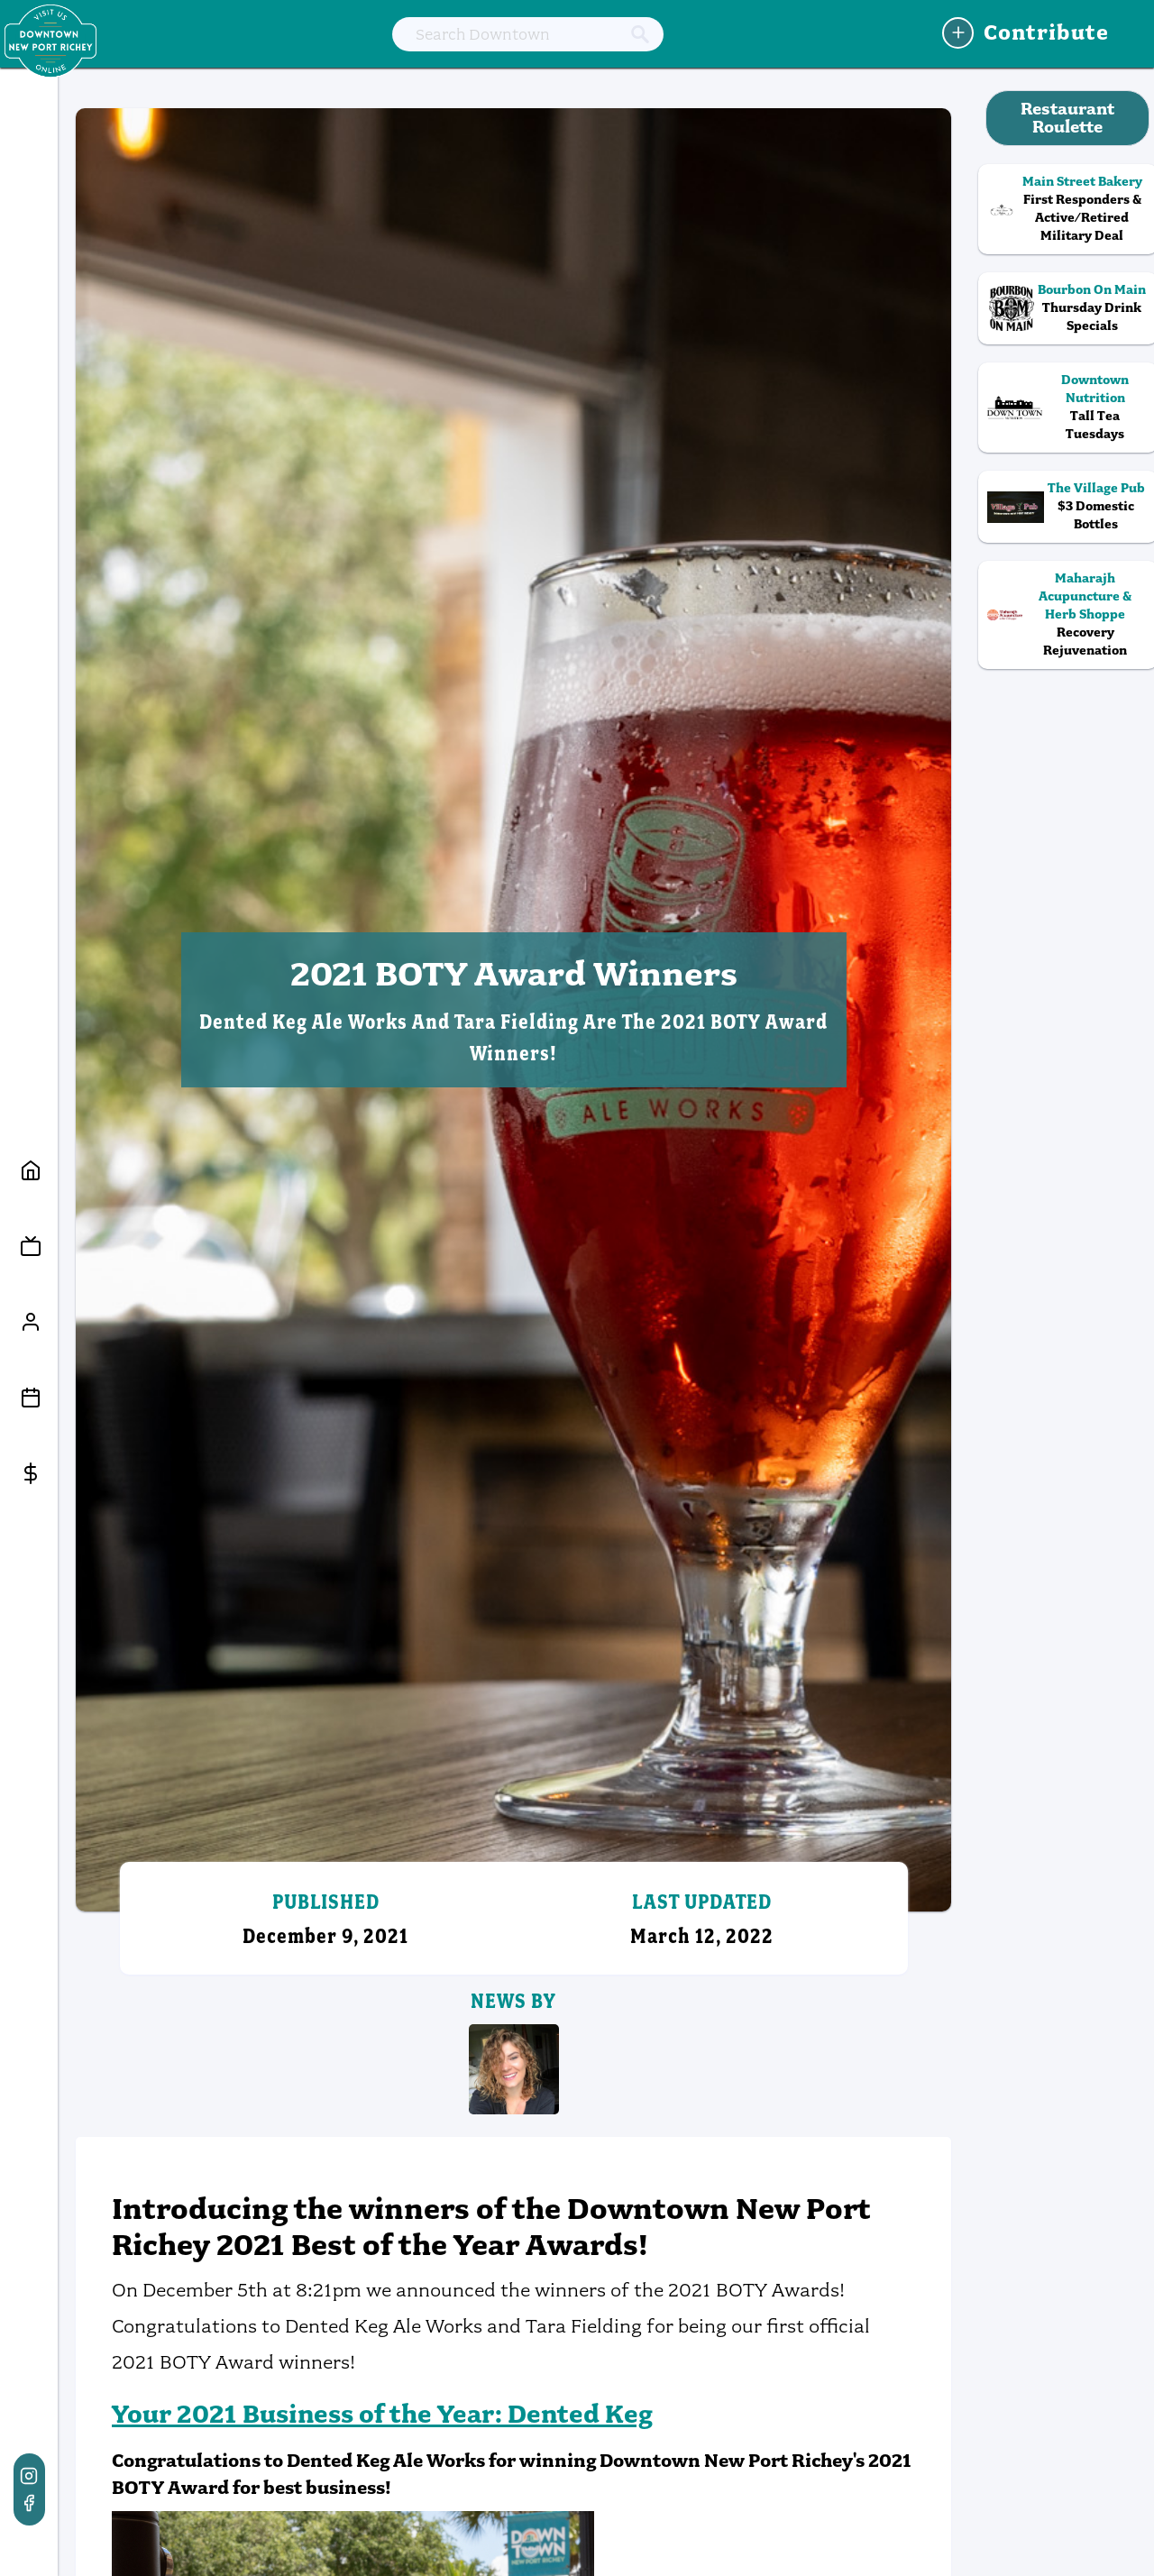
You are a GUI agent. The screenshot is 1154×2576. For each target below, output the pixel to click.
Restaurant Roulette (1067, 117)
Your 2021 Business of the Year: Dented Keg (382, 2414)
